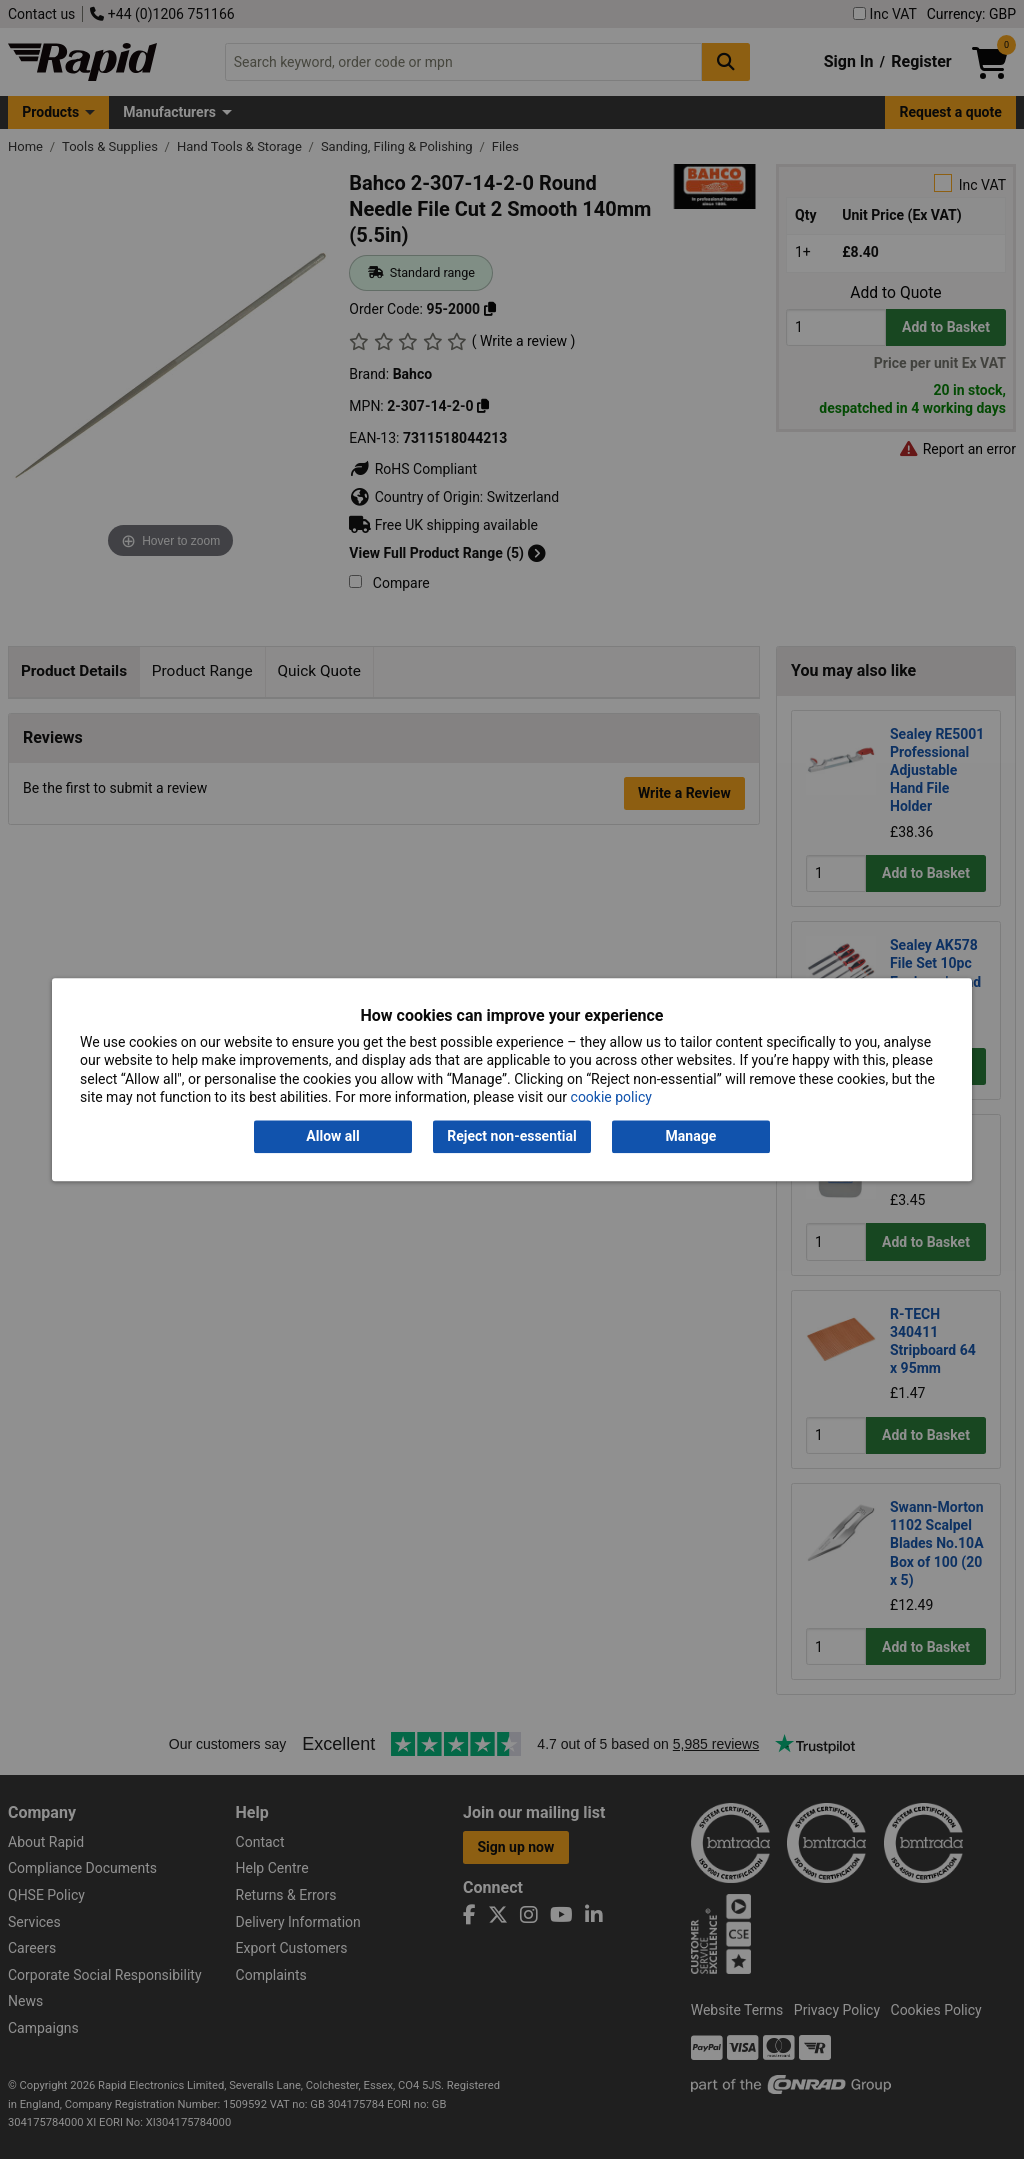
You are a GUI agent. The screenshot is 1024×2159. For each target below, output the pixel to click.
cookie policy (611, 1097)
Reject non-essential (511, 1137)
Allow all (332, 1137)
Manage (691, 1137)
